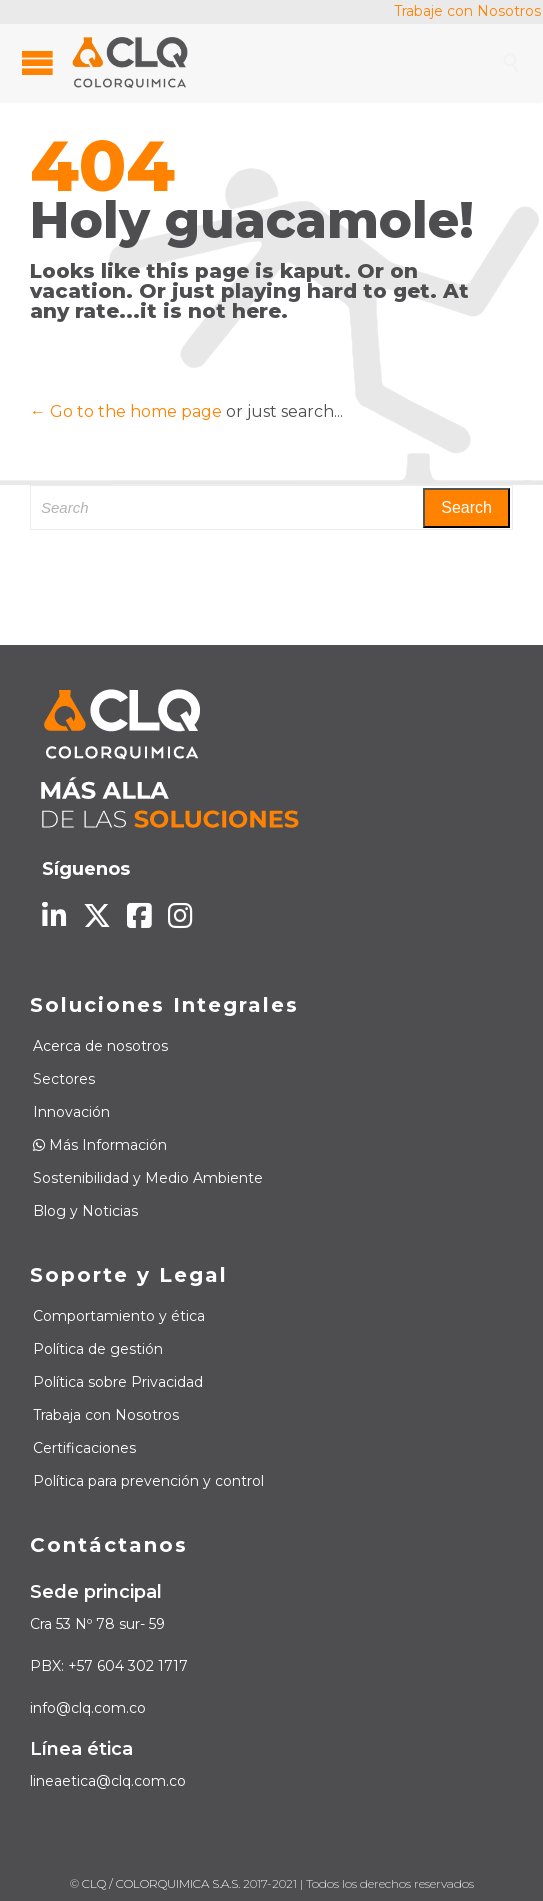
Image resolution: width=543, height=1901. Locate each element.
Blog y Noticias (85, 1211)
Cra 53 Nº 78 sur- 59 (97, 1624)
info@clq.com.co (88, 1708)
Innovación (71, 1112)
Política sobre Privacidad (118, 1382)
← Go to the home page (126, 411)
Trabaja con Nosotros (106, 1415)
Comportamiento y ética (119, 1316)
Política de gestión (98, 1349)
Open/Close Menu (37, 62)
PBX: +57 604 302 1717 (109, 1666)
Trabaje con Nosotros (467, 11)
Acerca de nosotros (100, 1046)
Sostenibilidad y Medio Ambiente (148, 1178)
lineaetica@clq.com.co (108, 1781)
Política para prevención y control (148, 1481)
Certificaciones (84, 1448)
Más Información (100, 1145)
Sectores (64, 1079)
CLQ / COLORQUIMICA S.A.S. (161, 1883)
